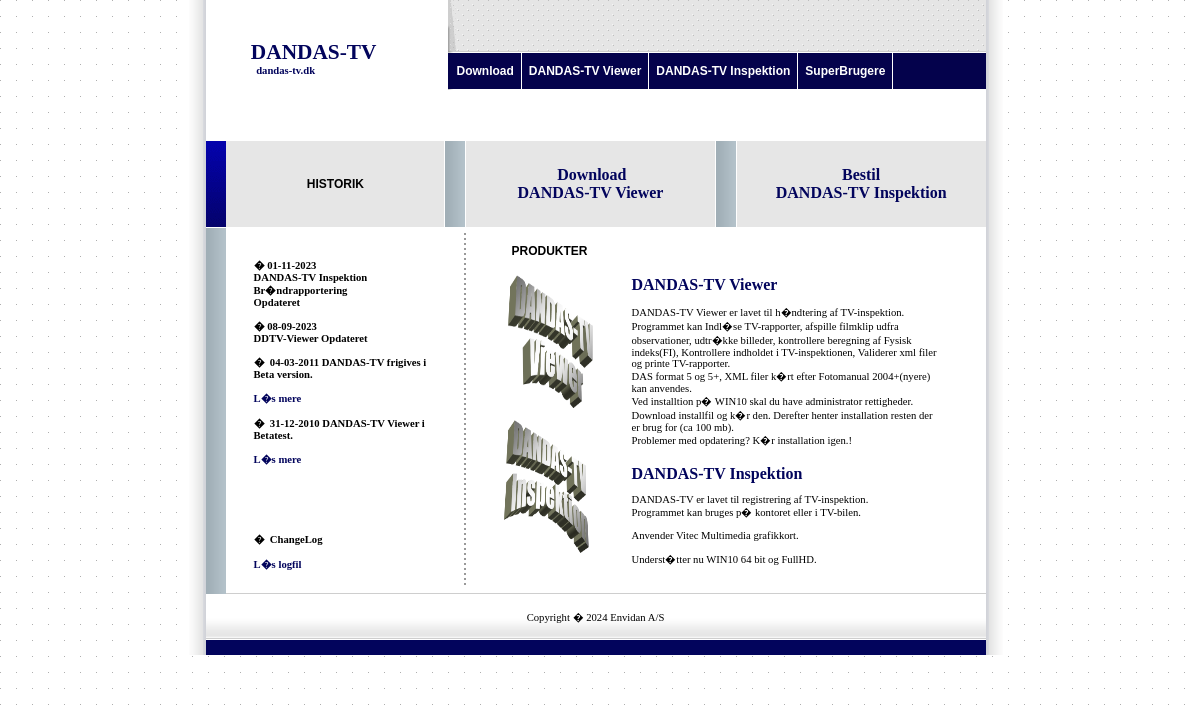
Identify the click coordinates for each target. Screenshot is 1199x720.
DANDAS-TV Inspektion (723, 71)
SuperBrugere (845, 71)
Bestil (861, 174)
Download (485, 71)
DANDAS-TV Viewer (585, 71)
